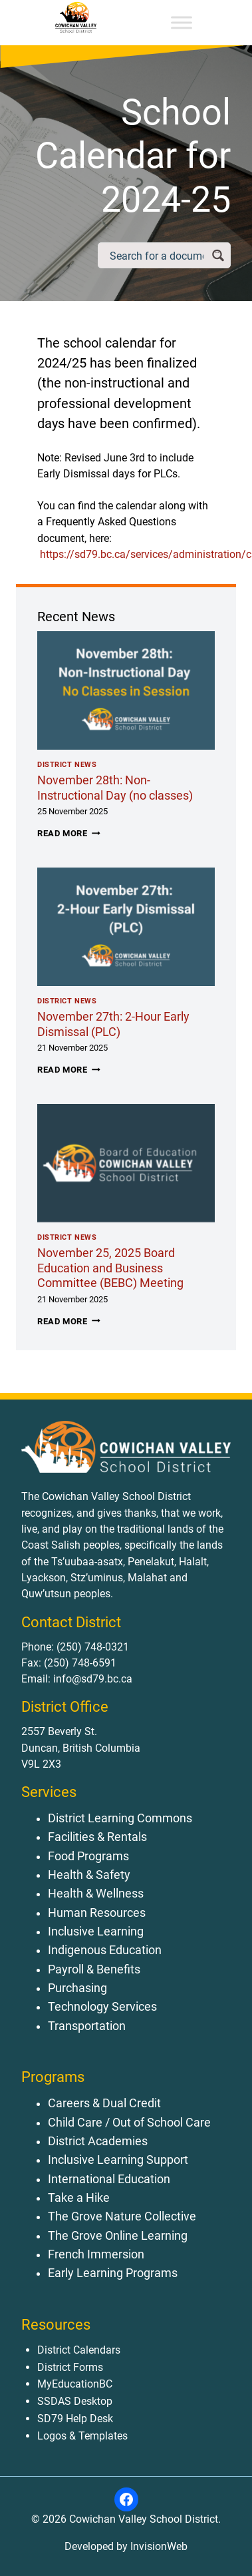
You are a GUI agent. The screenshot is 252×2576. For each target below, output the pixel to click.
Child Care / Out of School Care (129, 2122)
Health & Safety (89, 1875)
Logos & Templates (82, 2436)
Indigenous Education (105, 1950)
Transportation (87, 2026)
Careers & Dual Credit (104, 2103)
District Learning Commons (120, 1818)
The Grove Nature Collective (122, 2216)
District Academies (98, 2141)
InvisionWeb (158, 2546)
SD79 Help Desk (75, 2418)
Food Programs (88, 1856)
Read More (68, 833)
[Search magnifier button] (217, 255)
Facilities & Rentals (97, 1837)
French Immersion (96, 2254)
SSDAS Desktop (74, 2401)
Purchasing (77, 1988)
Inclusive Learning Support (118, 2160)
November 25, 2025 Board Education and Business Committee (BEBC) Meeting (110, 1268)
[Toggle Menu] (181, 22)
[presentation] (126, 690)
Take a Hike (79, 2197)
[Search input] (156, 255)
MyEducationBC (74, 2384)
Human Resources (97, 1913)
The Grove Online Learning (118, 2235)
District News (66, 764)
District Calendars (78, 2350)
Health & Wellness (96, 1893)
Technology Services (102, 2006)
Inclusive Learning (96, 1931)
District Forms (70, 2367)
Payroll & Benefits (94, 1969)
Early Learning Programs (113, 2273)
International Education (109, 2179)
